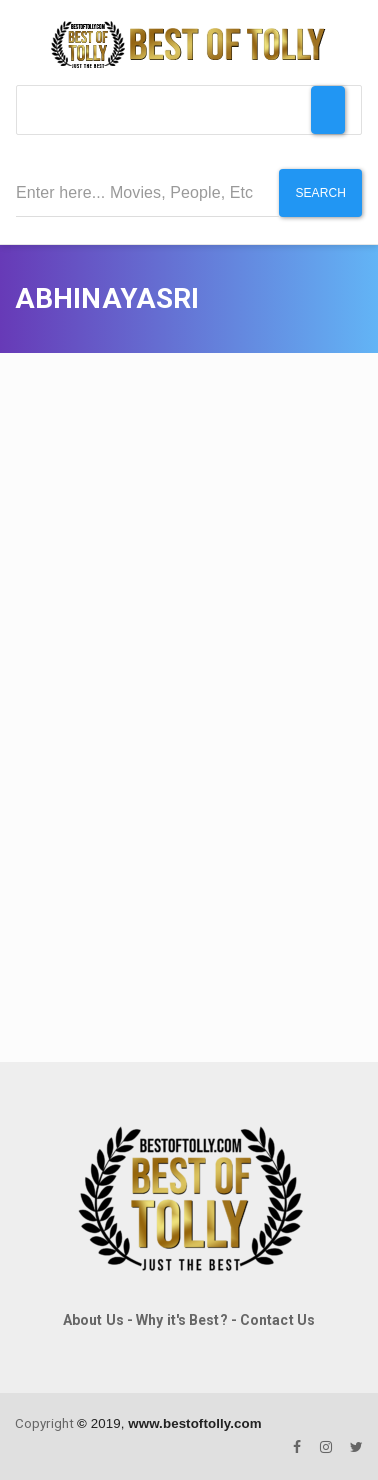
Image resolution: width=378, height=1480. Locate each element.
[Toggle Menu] (328, 110)
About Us (93, 1320)
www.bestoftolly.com (194, 1423)
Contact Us (277, 1320)
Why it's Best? (181, 1320)
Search (320, 193)
